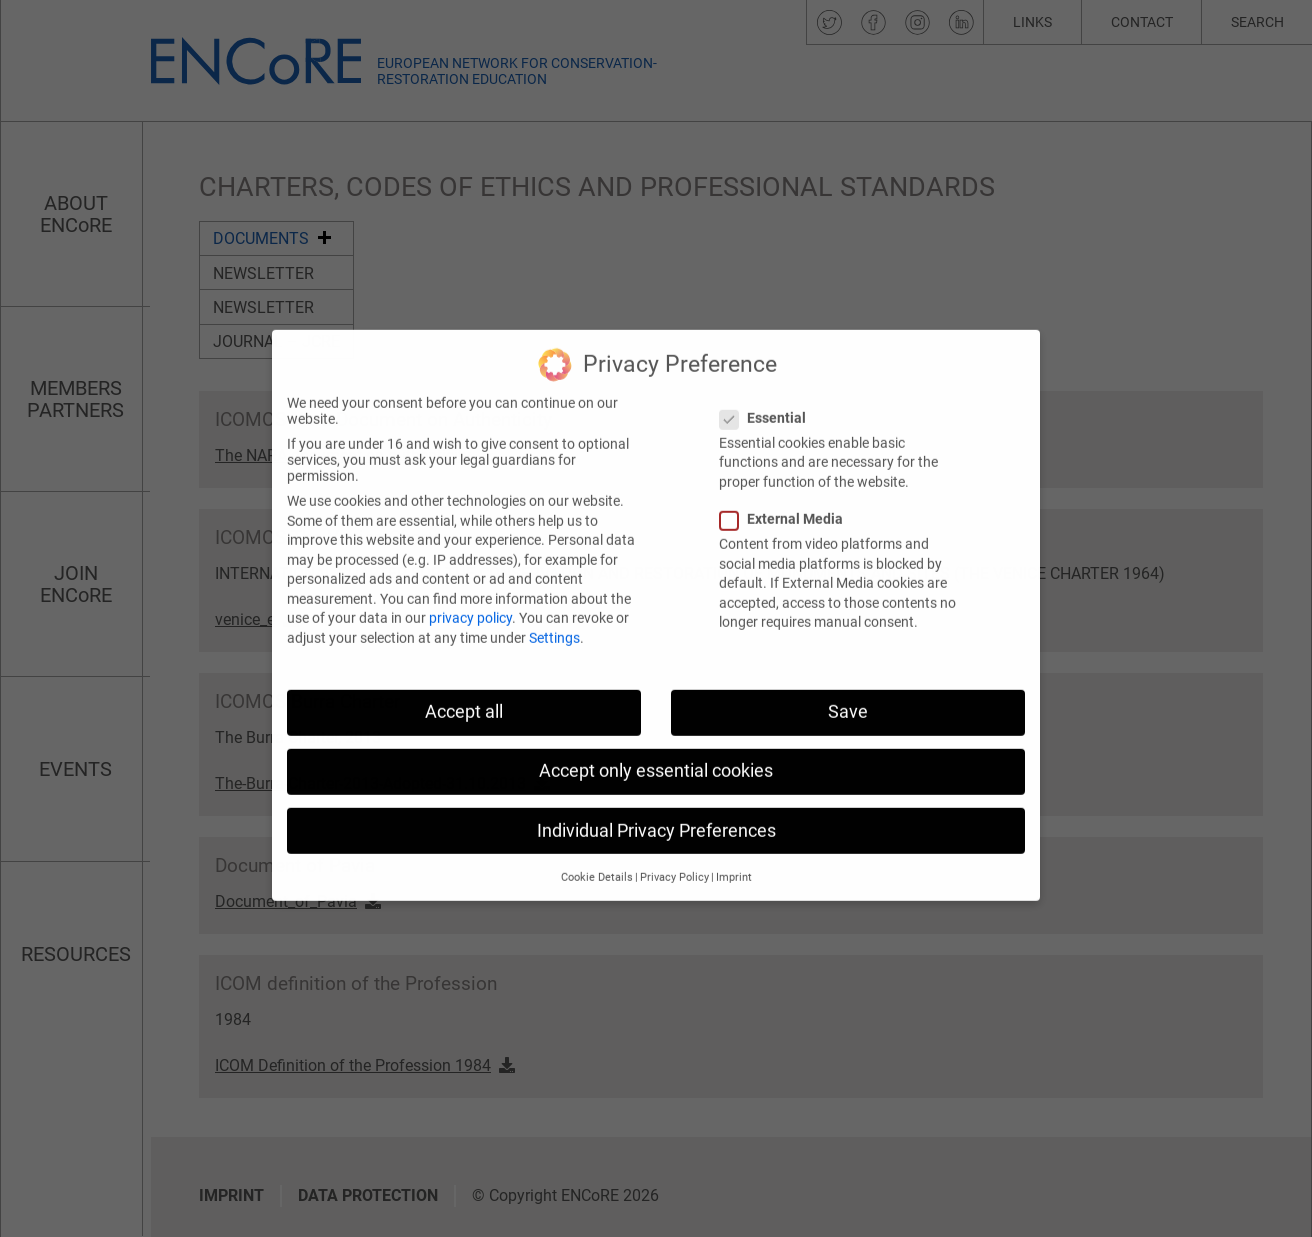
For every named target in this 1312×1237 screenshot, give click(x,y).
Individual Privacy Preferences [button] (656, 811)
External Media (787, 500)
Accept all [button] (464, 693)
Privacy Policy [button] (674, 857)
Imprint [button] (734, 857)
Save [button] (848, 693)
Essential (769, 398)
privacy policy (470, 599)
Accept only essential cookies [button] (656, 752)
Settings (554, 619)
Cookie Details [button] (597, 857)
